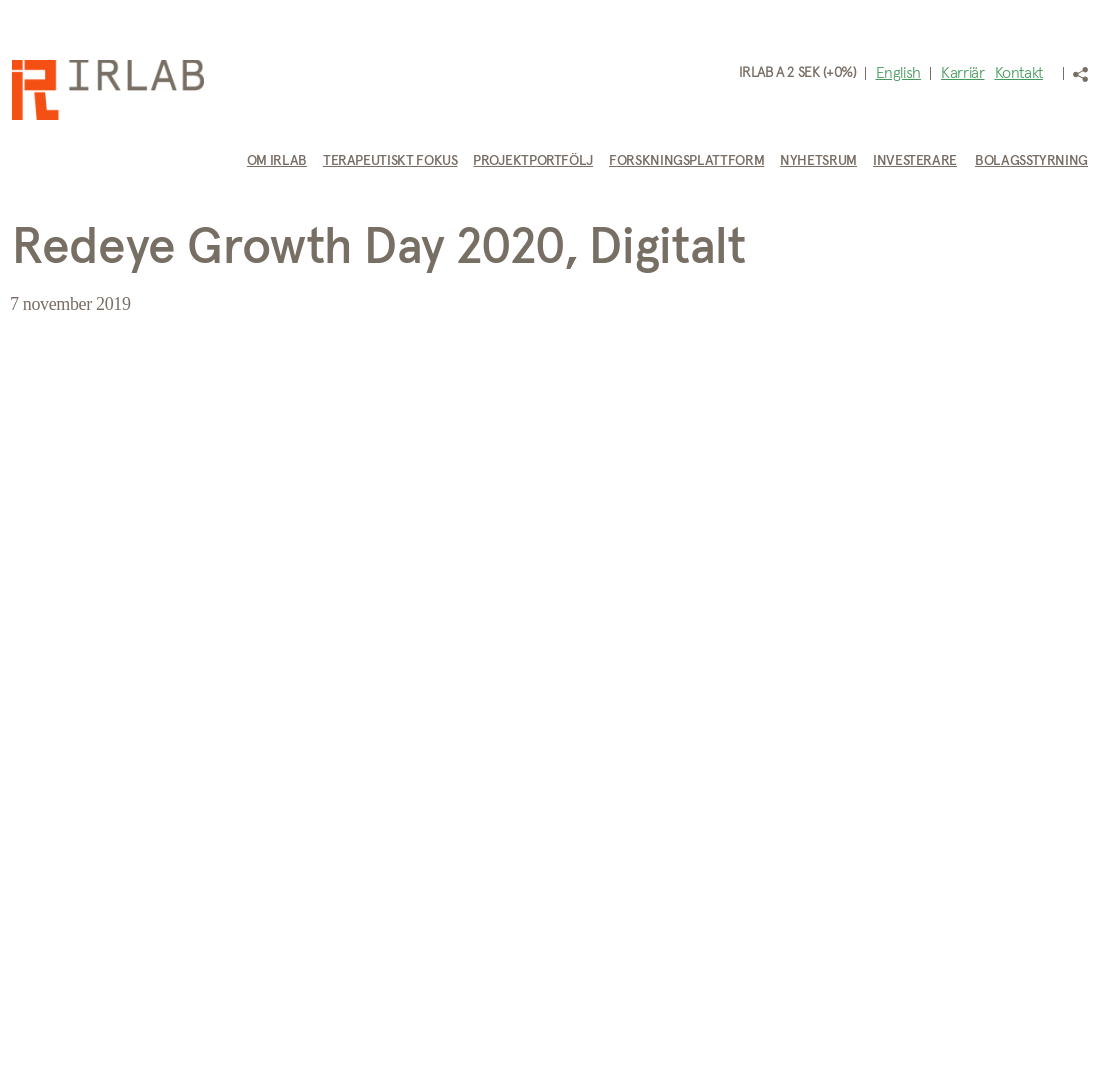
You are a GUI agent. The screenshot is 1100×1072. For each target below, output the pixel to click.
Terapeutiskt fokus (390, 161)
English (898, 73)
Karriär (962, 73)
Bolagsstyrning (1031, 161)
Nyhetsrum (818, 161)
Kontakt (1019, 73)
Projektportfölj (533, 161)
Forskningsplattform (686, 161)
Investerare (915, 161)
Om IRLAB (277, 161)
